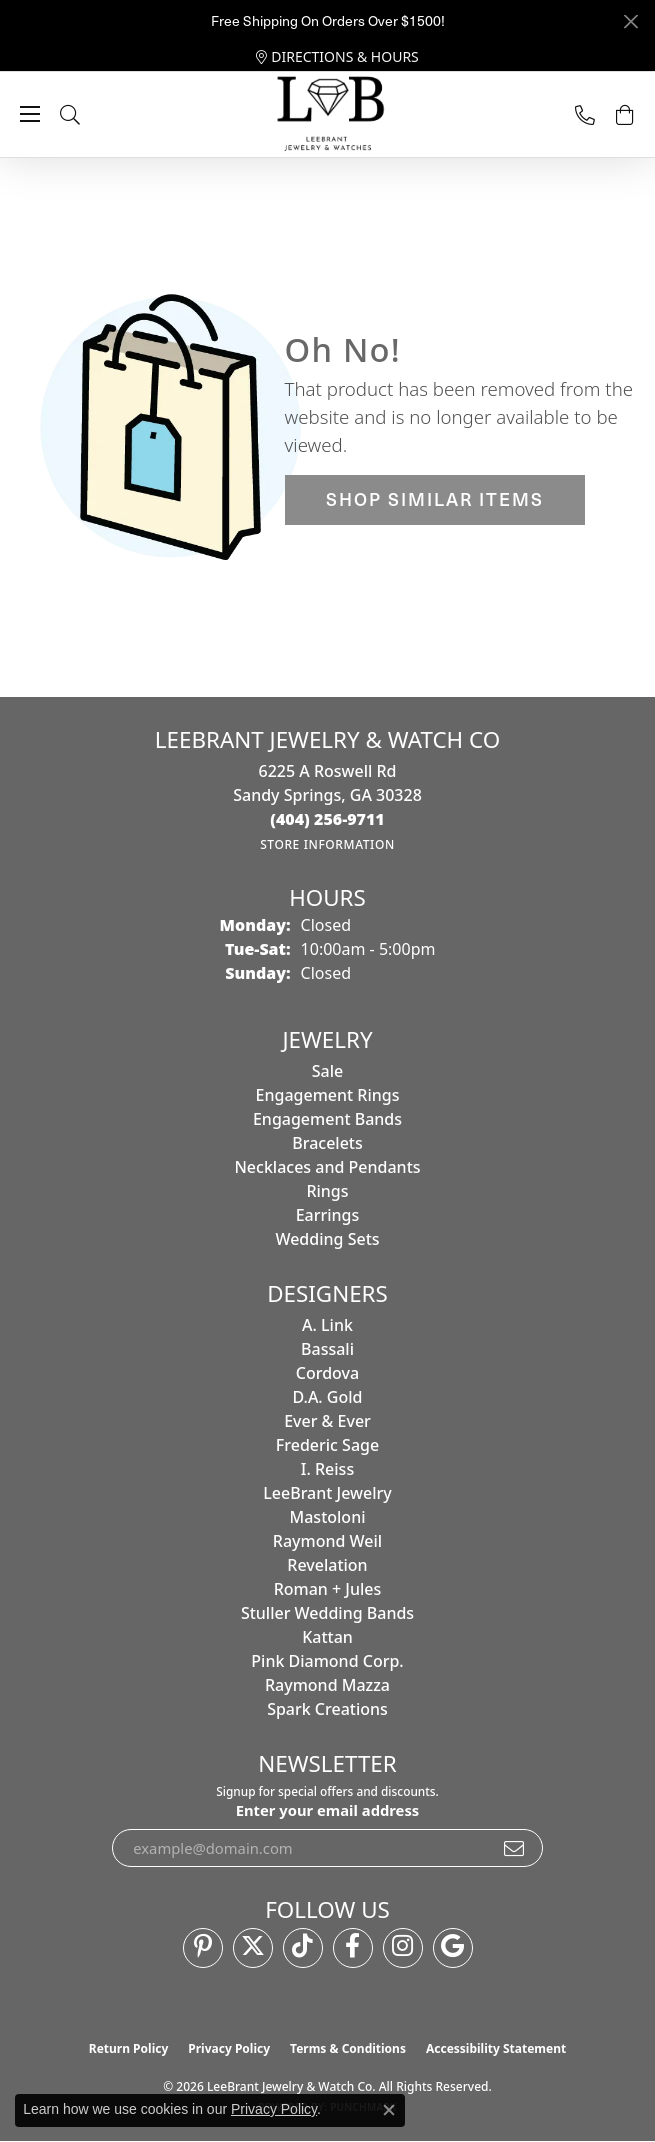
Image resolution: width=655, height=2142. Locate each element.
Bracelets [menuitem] (327, 1143)
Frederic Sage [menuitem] (327, 1445)
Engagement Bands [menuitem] (327, 1119)
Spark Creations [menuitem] (327, 1709)
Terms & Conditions (348, 2048)
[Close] (630, 21)
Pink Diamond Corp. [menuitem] (327, 1661)
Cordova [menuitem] (327, 1373)
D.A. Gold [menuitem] (327, 1397)
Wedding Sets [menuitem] (327, 1239)
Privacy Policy (229, 2048)
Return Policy (129, 2048)
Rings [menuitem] (327, 1191)
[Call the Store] (327, 819)
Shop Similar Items (435, 499)
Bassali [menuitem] (327, 1349)
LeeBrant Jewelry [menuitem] (327, 1493)
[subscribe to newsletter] (515, 1848)
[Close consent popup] (389, 2110)
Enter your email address (328, 1810)
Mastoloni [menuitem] (328, 1517)
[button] (90, 114)
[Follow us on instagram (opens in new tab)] (403, 1948)
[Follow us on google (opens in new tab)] (453, 1948)
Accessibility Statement (496, 2048)
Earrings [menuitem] (328, 1215)
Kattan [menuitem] (327, 1637)
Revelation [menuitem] (327, 1565)
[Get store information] (327, 844)
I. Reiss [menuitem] (327, 1469)
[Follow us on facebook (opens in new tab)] (353, 1948)
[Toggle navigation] (30, 114)
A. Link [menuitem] (327, 1325)
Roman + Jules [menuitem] (328, 1589)
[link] (337, 57)
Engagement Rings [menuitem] (328, 1095)
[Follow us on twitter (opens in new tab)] (253, 1948)
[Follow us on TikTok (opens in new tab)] (303, 1948)
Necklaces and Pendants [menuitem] (327, 1167)
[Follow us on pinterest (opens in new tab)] (203, 1948)
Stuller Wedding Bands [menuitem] (327, 1613)
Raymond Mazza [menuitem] (327, 1685)
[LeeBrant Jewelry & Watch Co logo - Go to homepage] (328, 115)
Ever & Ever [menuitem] (327, 1421)
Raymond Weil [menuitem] (327, 1541)
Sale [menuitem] (327, 1071)
